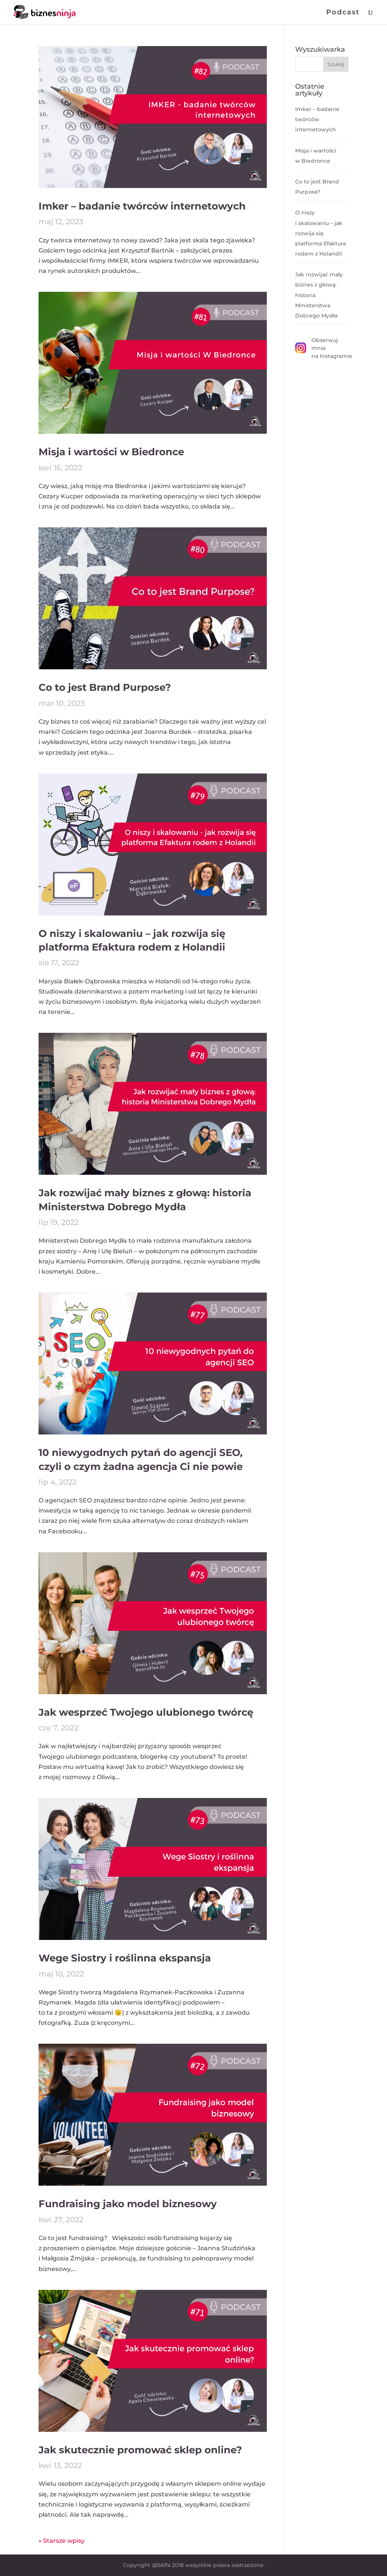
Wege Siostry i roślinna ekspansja (125, 1958)
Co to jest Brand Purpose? (105, 687)
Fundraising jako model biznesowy (128, 2204)
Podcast (343, 12)
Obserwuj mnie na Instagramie (321, 348)
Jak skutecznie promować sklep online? (140, 2450)
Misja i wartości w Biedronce (111, 452)
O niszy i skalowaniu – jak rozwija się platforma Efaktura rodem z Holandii (320, 233)
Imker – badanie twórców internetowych (142, 206)
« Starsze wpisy (62, 2540)
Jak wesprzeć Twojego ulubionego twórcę (146, 1712)
